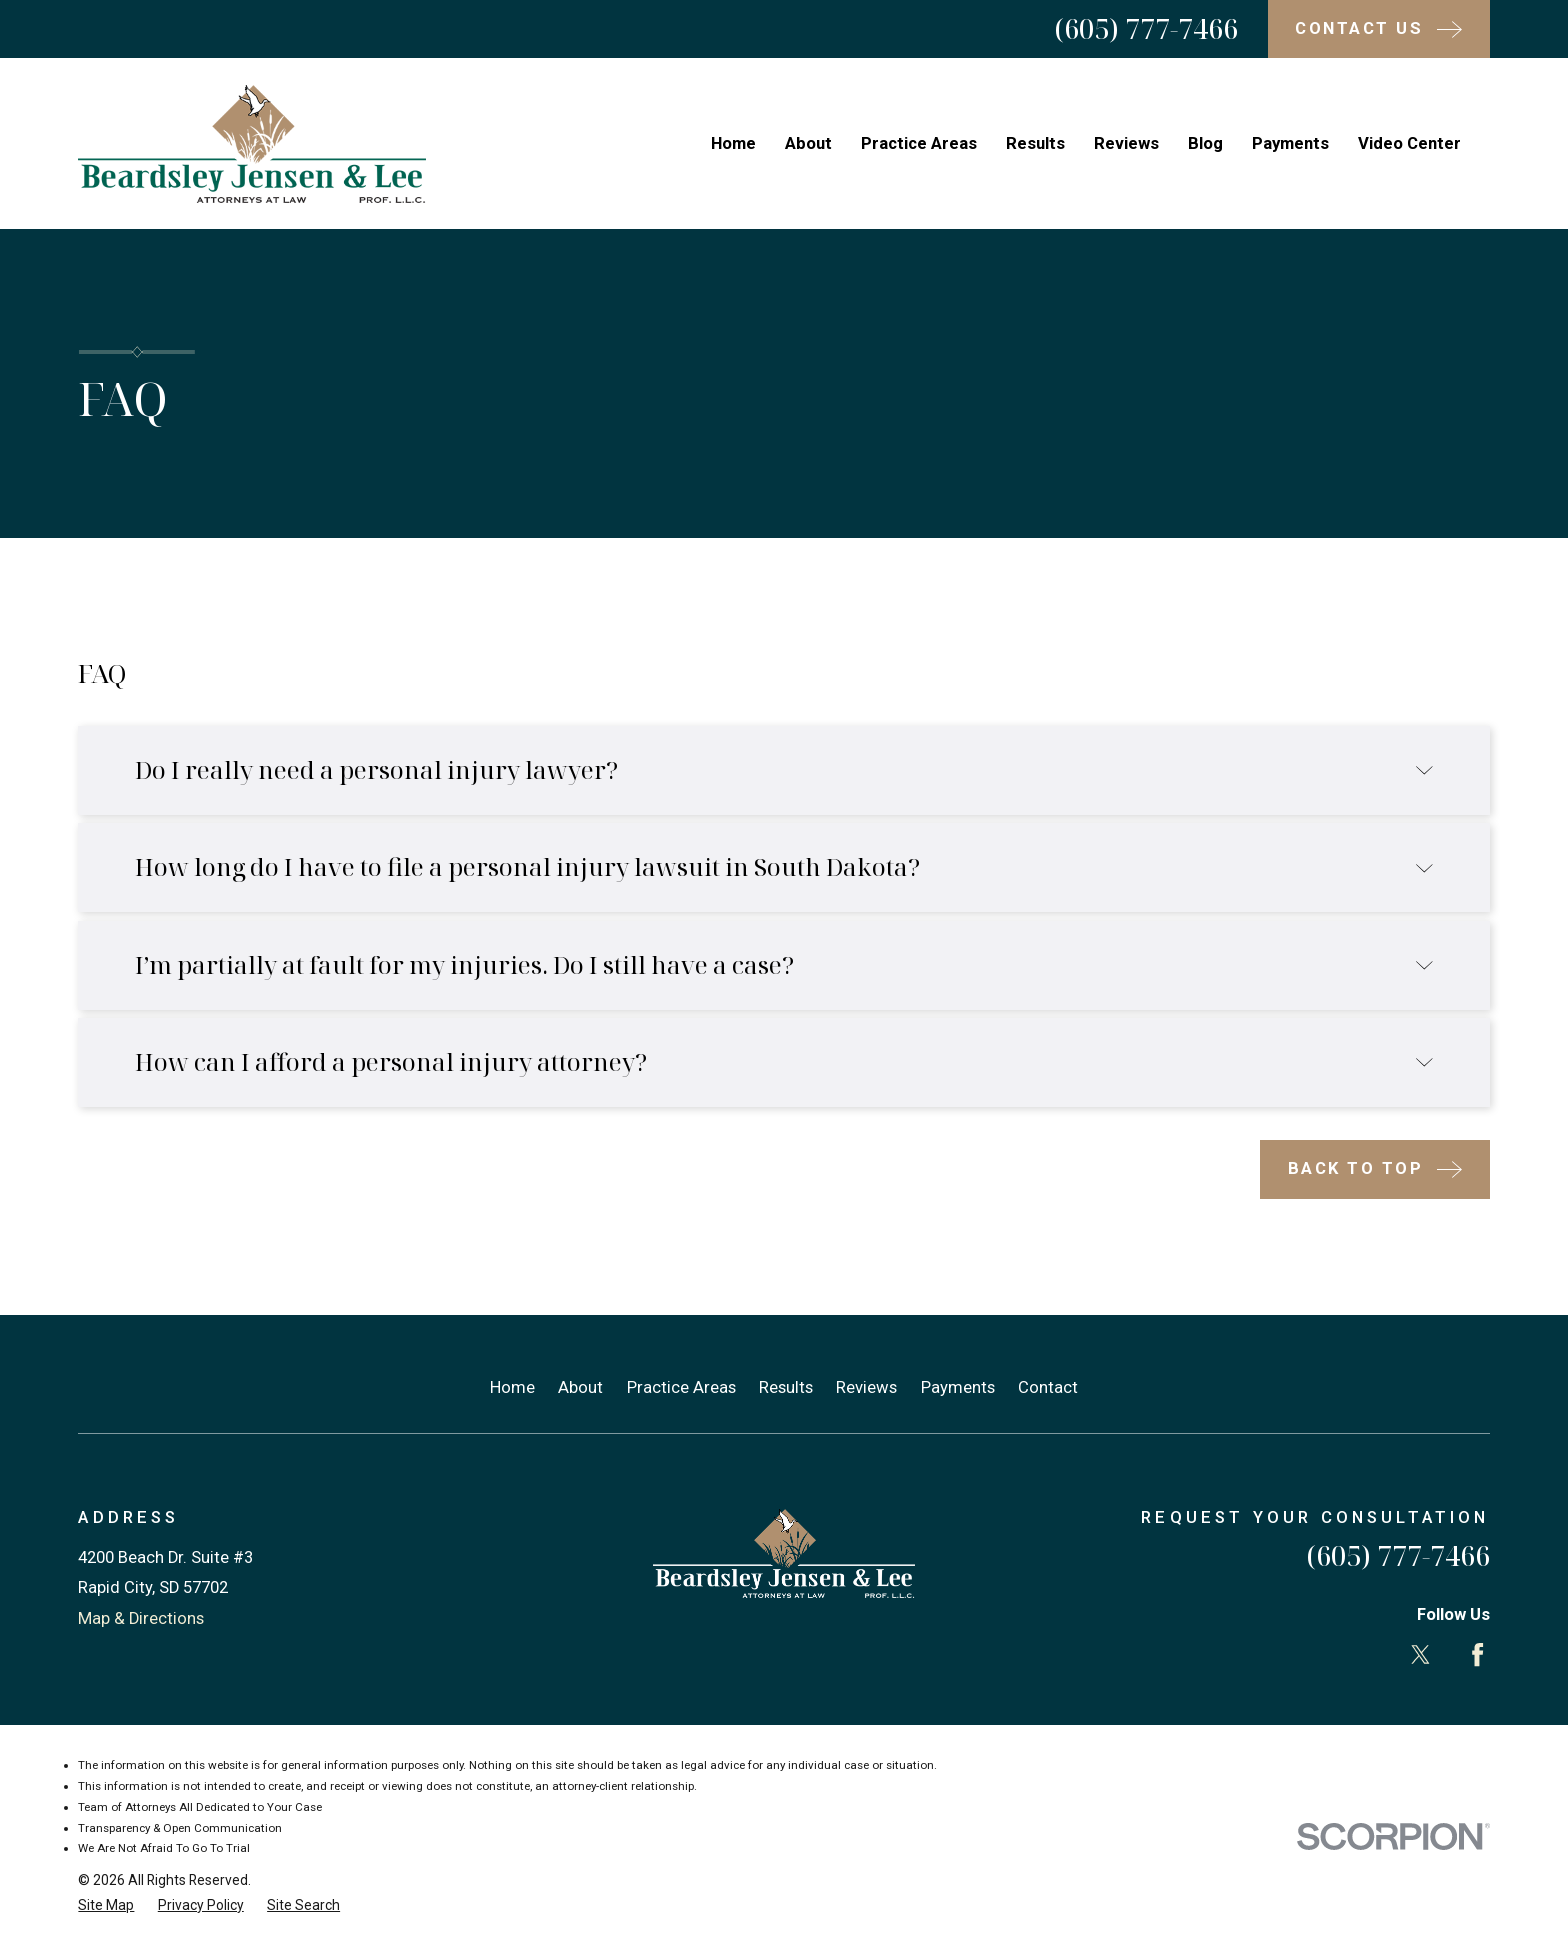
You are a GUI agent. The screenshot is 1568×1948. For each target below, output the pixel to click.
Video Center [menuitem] (1409, 143)
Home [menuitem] (733, 143)
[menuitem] (106, 1905)
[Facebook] (1477, 1654)
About (580, 1387)
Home (512, 1387)
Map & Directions (141, 1618)
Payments (958, 1387)
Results (786, 1387)
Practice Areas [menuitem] (919, 143)
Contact (1048, 1387)
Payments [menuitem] (1290, 143)
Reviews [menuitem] (1126, 143)
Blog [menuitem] (1205, 143)
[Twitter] (1420, 1654)
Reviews (866, 1387)
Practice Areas (681, 1387)
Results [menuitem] (1035, 143)
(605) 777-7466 (1146, 28)
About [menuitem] (808, 143)
